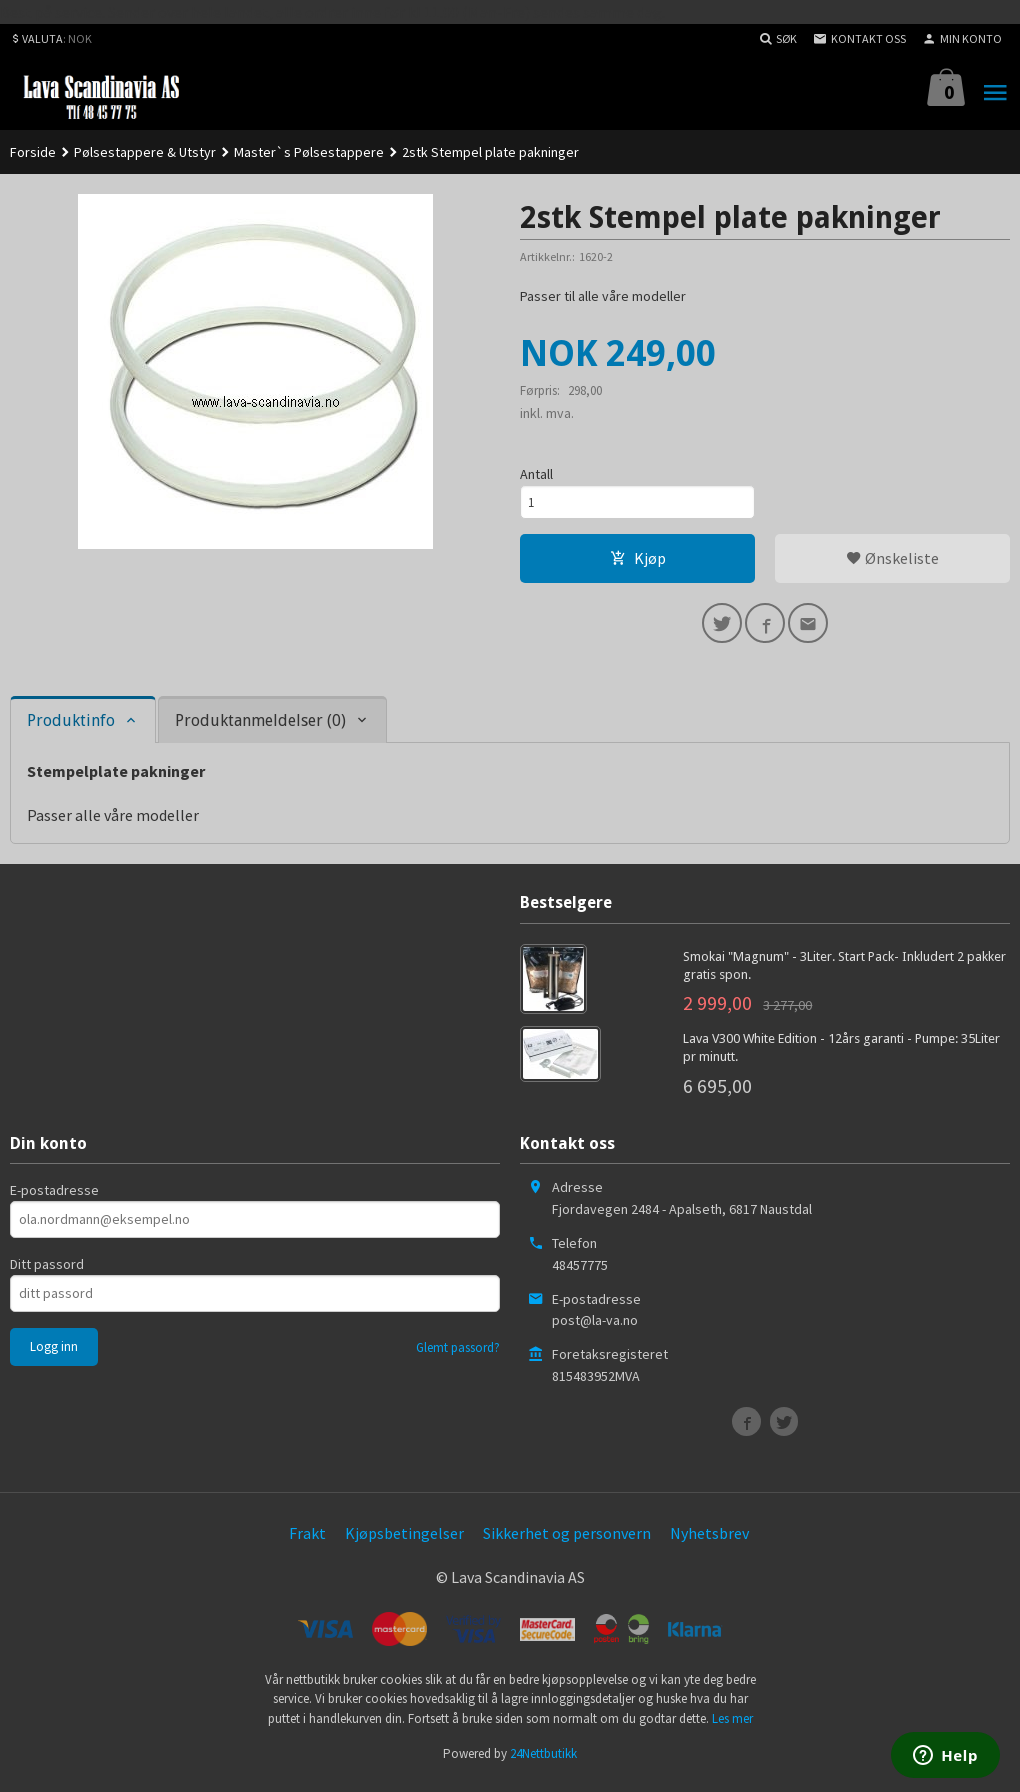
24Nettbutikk (543, 1761)
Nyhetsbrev (709, 1541)
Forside (33, 152)
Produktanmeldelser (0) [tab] (260, 729)
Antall (536, 475)
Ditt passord (47, 1272)
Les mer (732, 1726)
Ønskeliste (892, 563)
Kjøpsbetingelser (404, 1541)
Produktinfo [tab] (71, 729)
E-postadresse (54, 1198)
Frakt (307, 1541)
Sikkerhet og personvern (567, 1541)
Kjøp (638, 563)
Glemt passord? (458, 1355)
